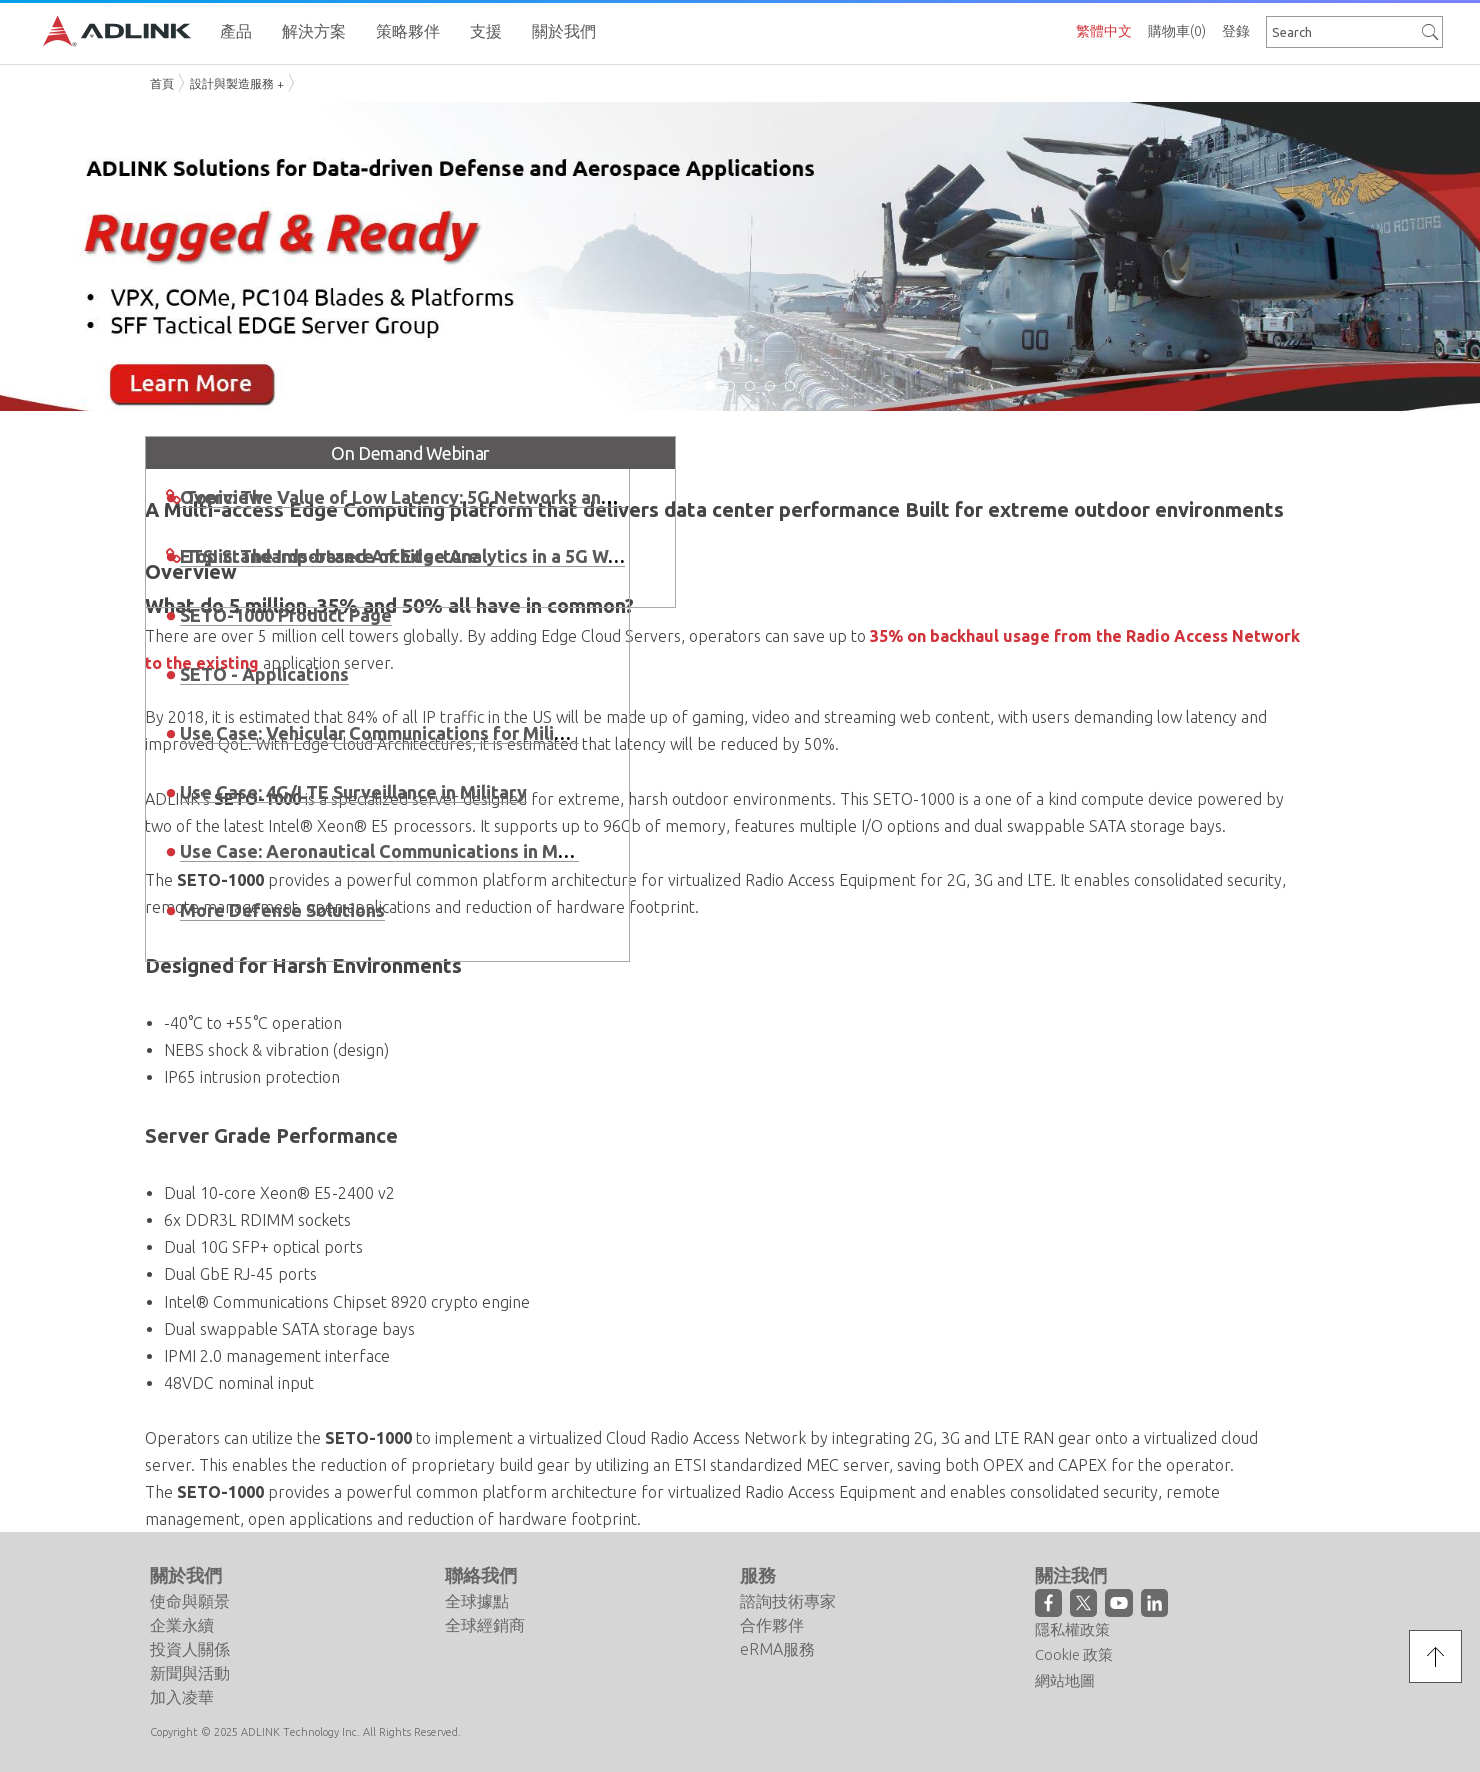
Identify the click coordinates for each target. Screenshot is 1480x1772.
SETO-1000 (220, 1492)
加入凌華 (182, 1697)
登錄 (1236, 31)
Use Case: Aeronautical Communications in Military (394, 851)
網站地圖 (1065, 1680)
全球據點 (477, 1601)
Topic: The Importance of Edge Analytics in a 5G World (413, 556)
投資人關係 (190, 1649)
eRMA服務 (777, 1649)
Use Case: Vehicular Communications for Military (385, 733)
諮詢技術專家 (788, 1601)
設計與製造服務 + (237, 83)
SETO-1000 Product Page (286, 615)
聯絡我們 (481, 1575)
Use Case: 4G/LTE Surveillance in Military (353, 792)
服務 (758, 1575)
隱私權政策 (1072, 1629)
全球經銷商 (485, 1625)
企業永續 (182, 1625)
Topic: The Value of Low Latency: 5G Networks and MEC (420, 497)
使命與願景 (190, 1601)
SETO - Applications (264, 674)
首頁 (162, 83)
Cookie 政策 (1074, 1654)
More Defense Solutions (282, 910)
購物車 (1177, 31)
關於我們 (186, 1575)
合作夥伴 (772, 1625)
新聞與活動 (190, 1673)
